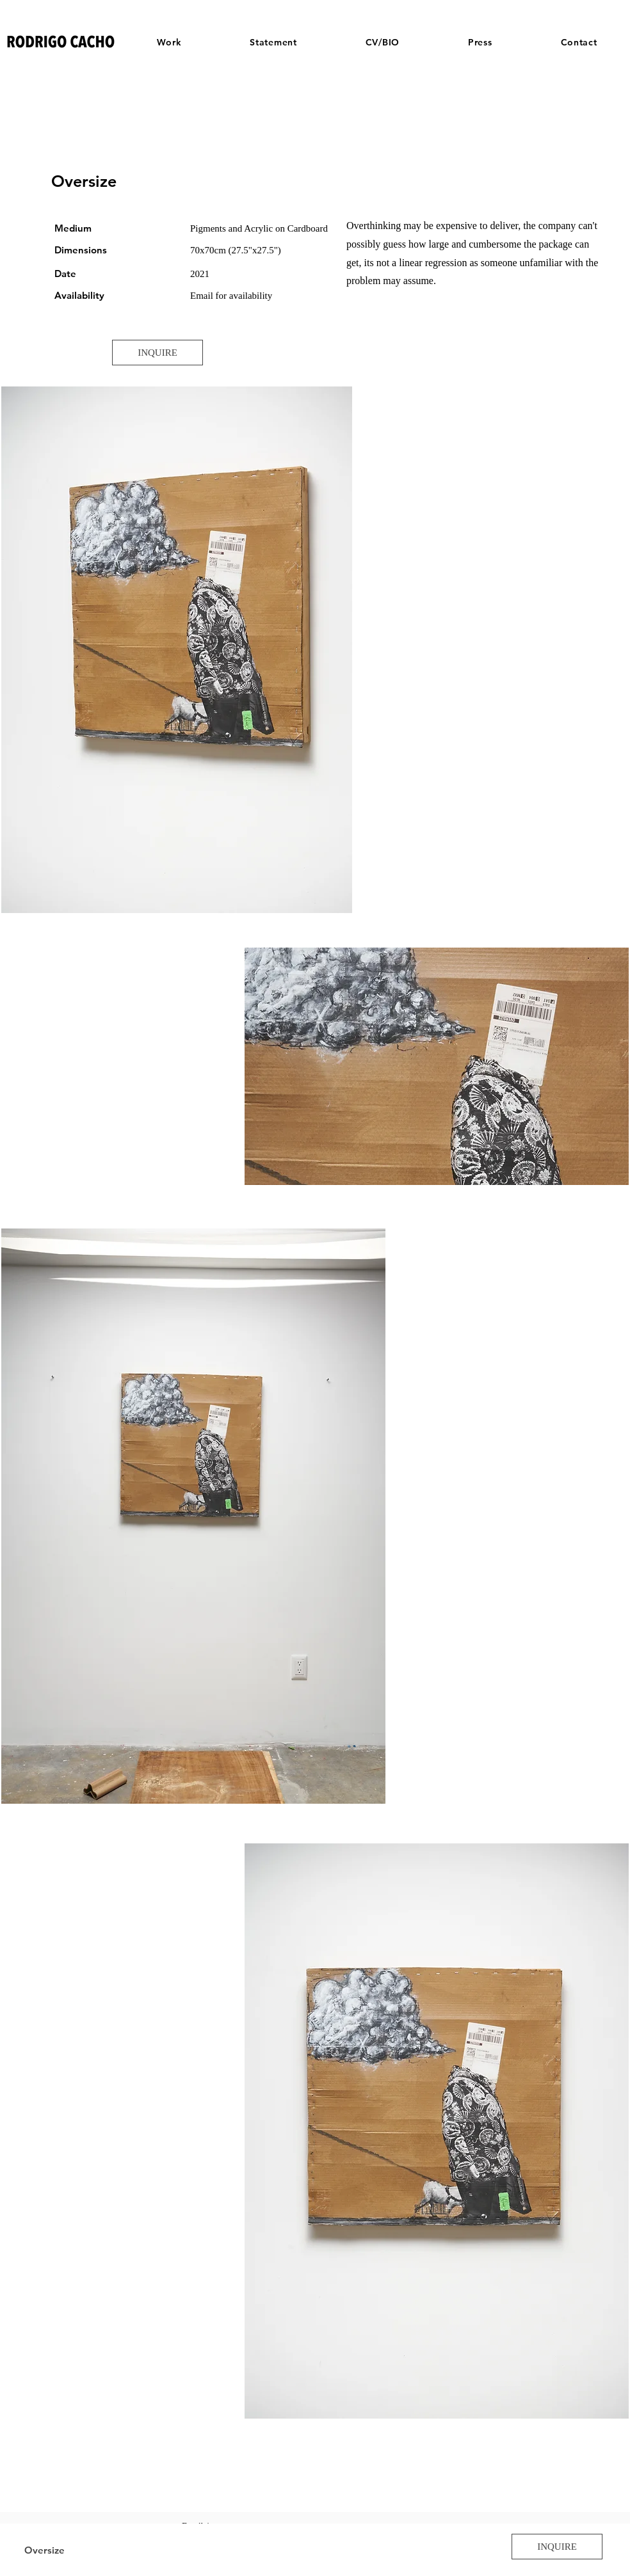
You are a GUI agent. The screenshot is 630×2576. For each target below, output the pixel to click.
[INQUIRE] (157, 352)
